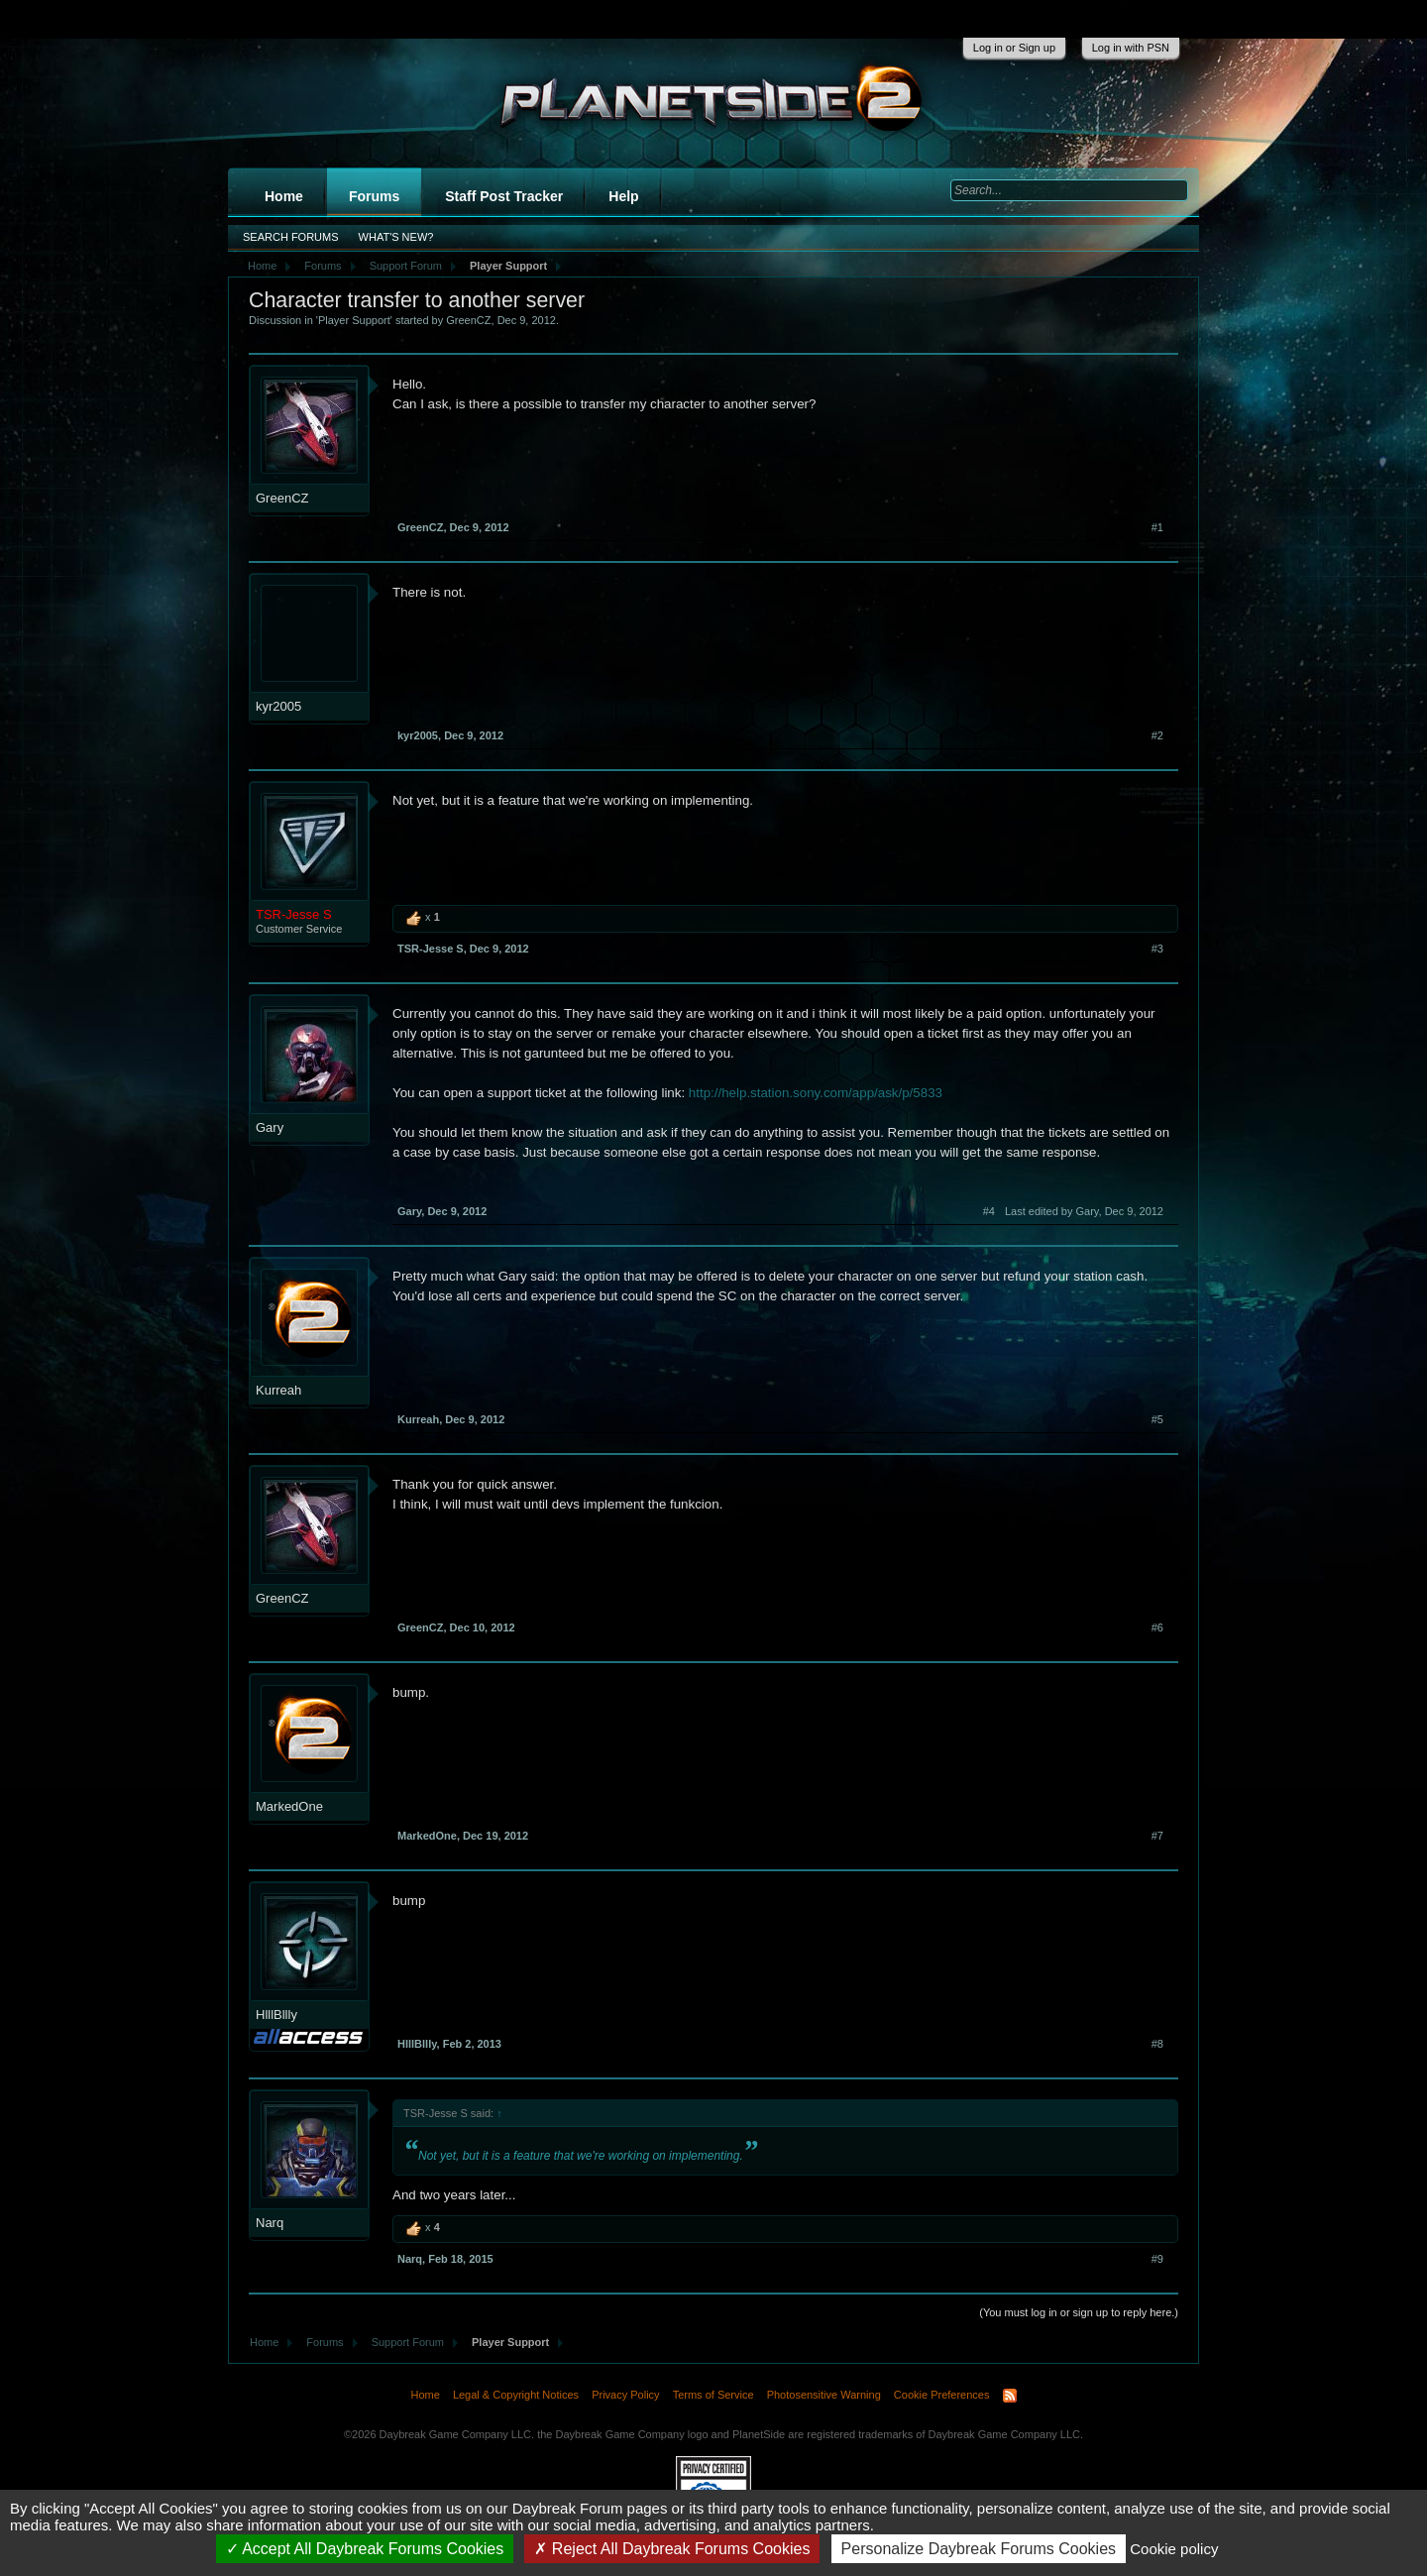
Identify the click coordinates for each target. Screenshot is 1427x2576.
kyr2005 (278, 706)
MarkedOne (289, 1806)
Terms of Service (713, 2395)
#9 (1157, 2259)
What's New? (396, 237)
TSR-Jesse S (430, 948)
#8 (1157, 2044)
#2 (1157, 735)
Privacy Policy (625, 2395)
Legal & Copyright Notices (516, 2395)
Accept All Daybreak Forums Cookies (365, 2548)
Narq (269, 2222)
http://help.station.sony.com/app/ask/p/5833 (815, 1092)
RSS (1010, 2396)
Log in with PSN (1130, 48)
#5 (1157, 1419)
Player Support (354, 320)
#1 (1157, 527)
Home (284, 196)
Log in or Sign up (1014, 48)
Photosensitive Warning (824, 2395)
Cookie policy (1174, 2548)
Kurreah (278, 1390)
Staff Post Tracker (504, 196)
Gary (269, 1127)
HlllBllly (276, 2014)
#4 (989, 1211)
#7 (1157, 1836)
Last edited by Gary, (1084, 1211)
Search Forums (291, 237)
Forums (374, 196)
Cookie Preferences (942, 2395)
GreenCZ (468, 320)
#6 (1157, 1627)
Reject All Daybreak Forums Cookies (672, 2548)
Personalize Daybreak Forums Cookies (978, 2548)
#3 (1157, 948)
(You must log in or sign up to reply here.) (1078, 2312)
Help (623, 196)
